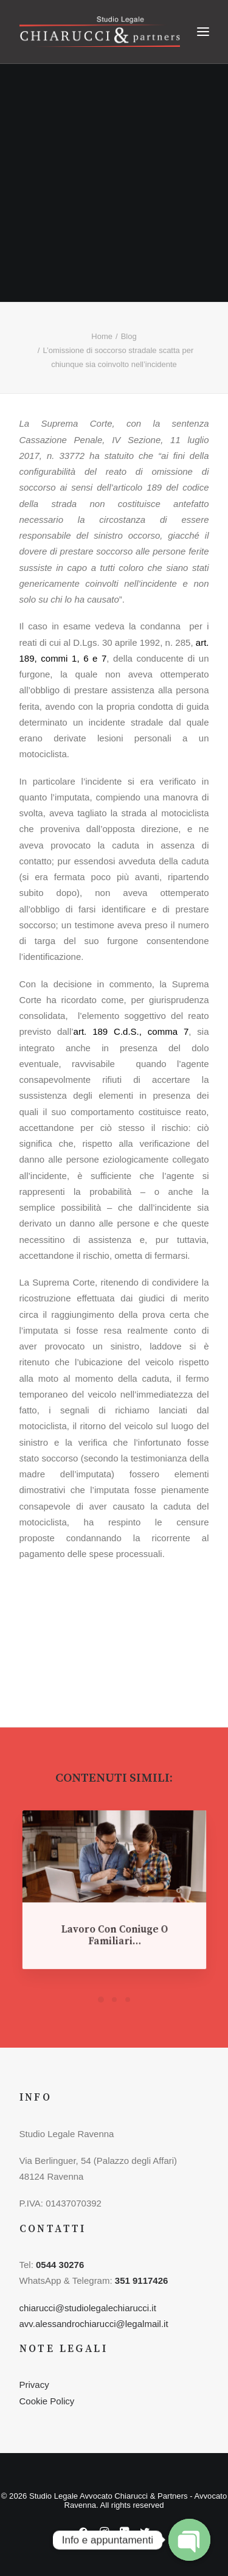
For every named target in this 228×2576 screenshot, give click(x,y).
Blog (129, 336)
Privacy (34, 2384)
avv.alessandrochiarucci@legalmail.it (93, 2324)
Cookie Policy (47, 2401)
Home (101, 336)
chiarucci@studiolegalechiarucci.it (87, 2308)
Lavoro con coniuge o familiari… (114, 1925)
